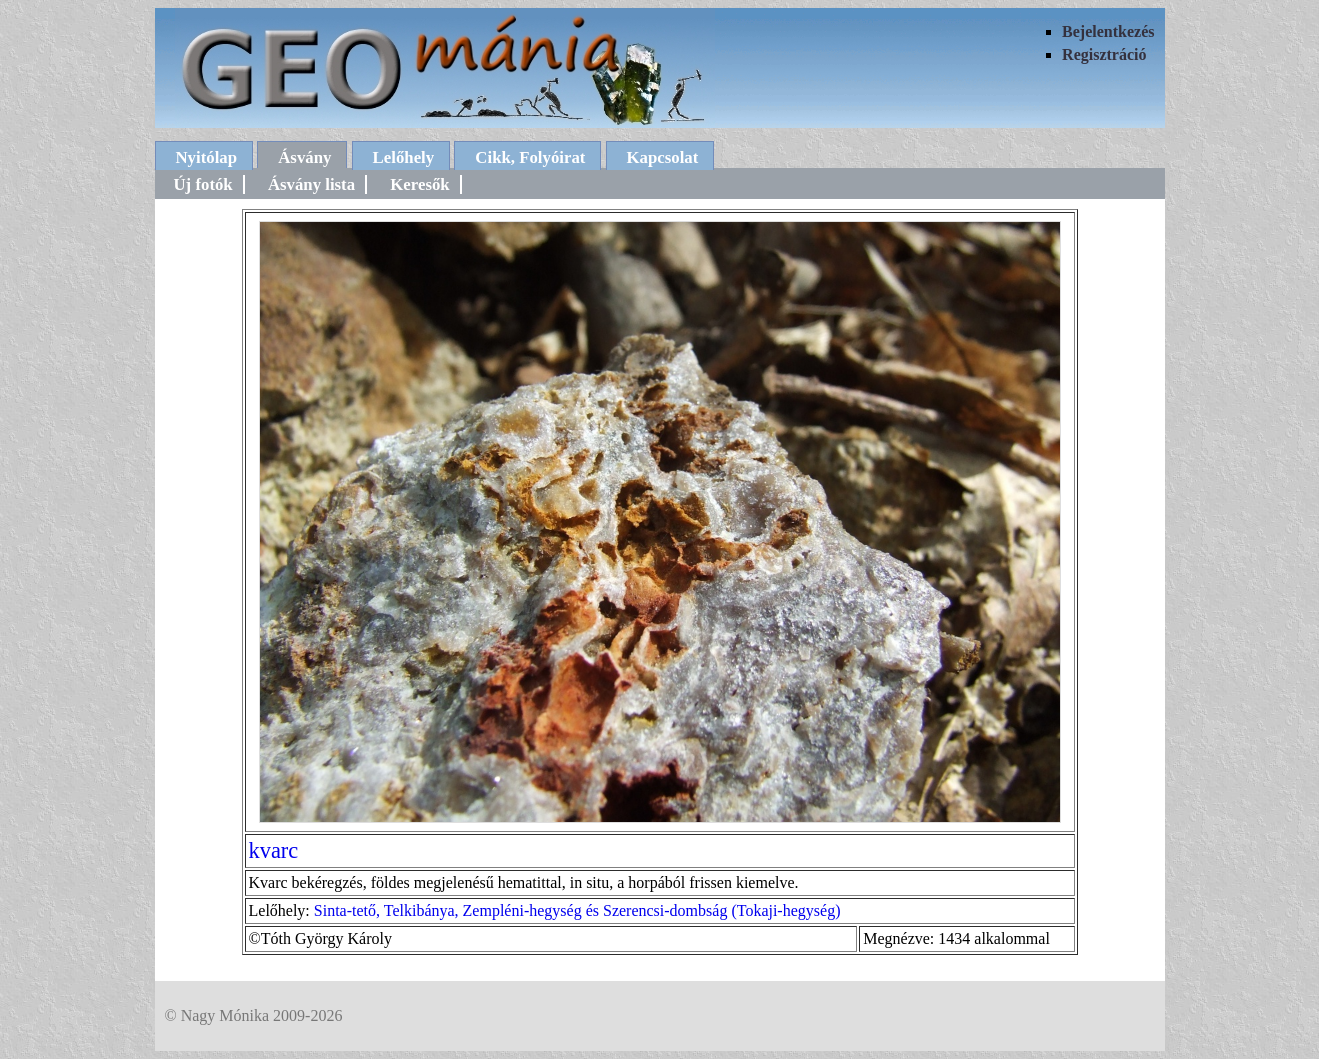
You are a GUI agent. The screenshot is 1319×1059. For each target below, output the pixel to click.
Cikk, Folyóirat (530, 157)
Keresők (419, 184)
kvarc (274, 850)
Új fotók (203, 184)
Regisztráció (1104, 54)
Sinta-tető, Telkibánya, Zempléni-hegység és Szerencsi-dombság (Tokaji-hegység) (577, 910)
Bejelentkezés (1108, 31)
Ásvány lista (311, 184)
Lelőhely (404, 157)
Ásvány (304, 157)
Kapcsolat (663, 157)
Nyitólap (207, 157)
